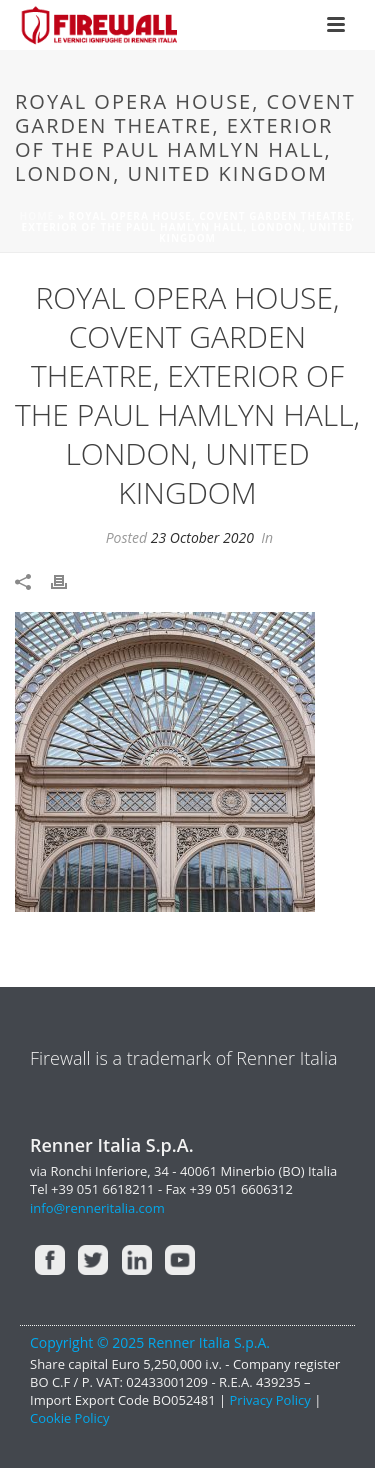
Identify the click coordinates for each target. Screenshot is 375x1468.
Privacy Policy (272, 1400)
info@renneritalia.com (97, 1208)
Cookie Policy (70, 1418)
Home (37, 216)
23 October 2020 (202, 537)
